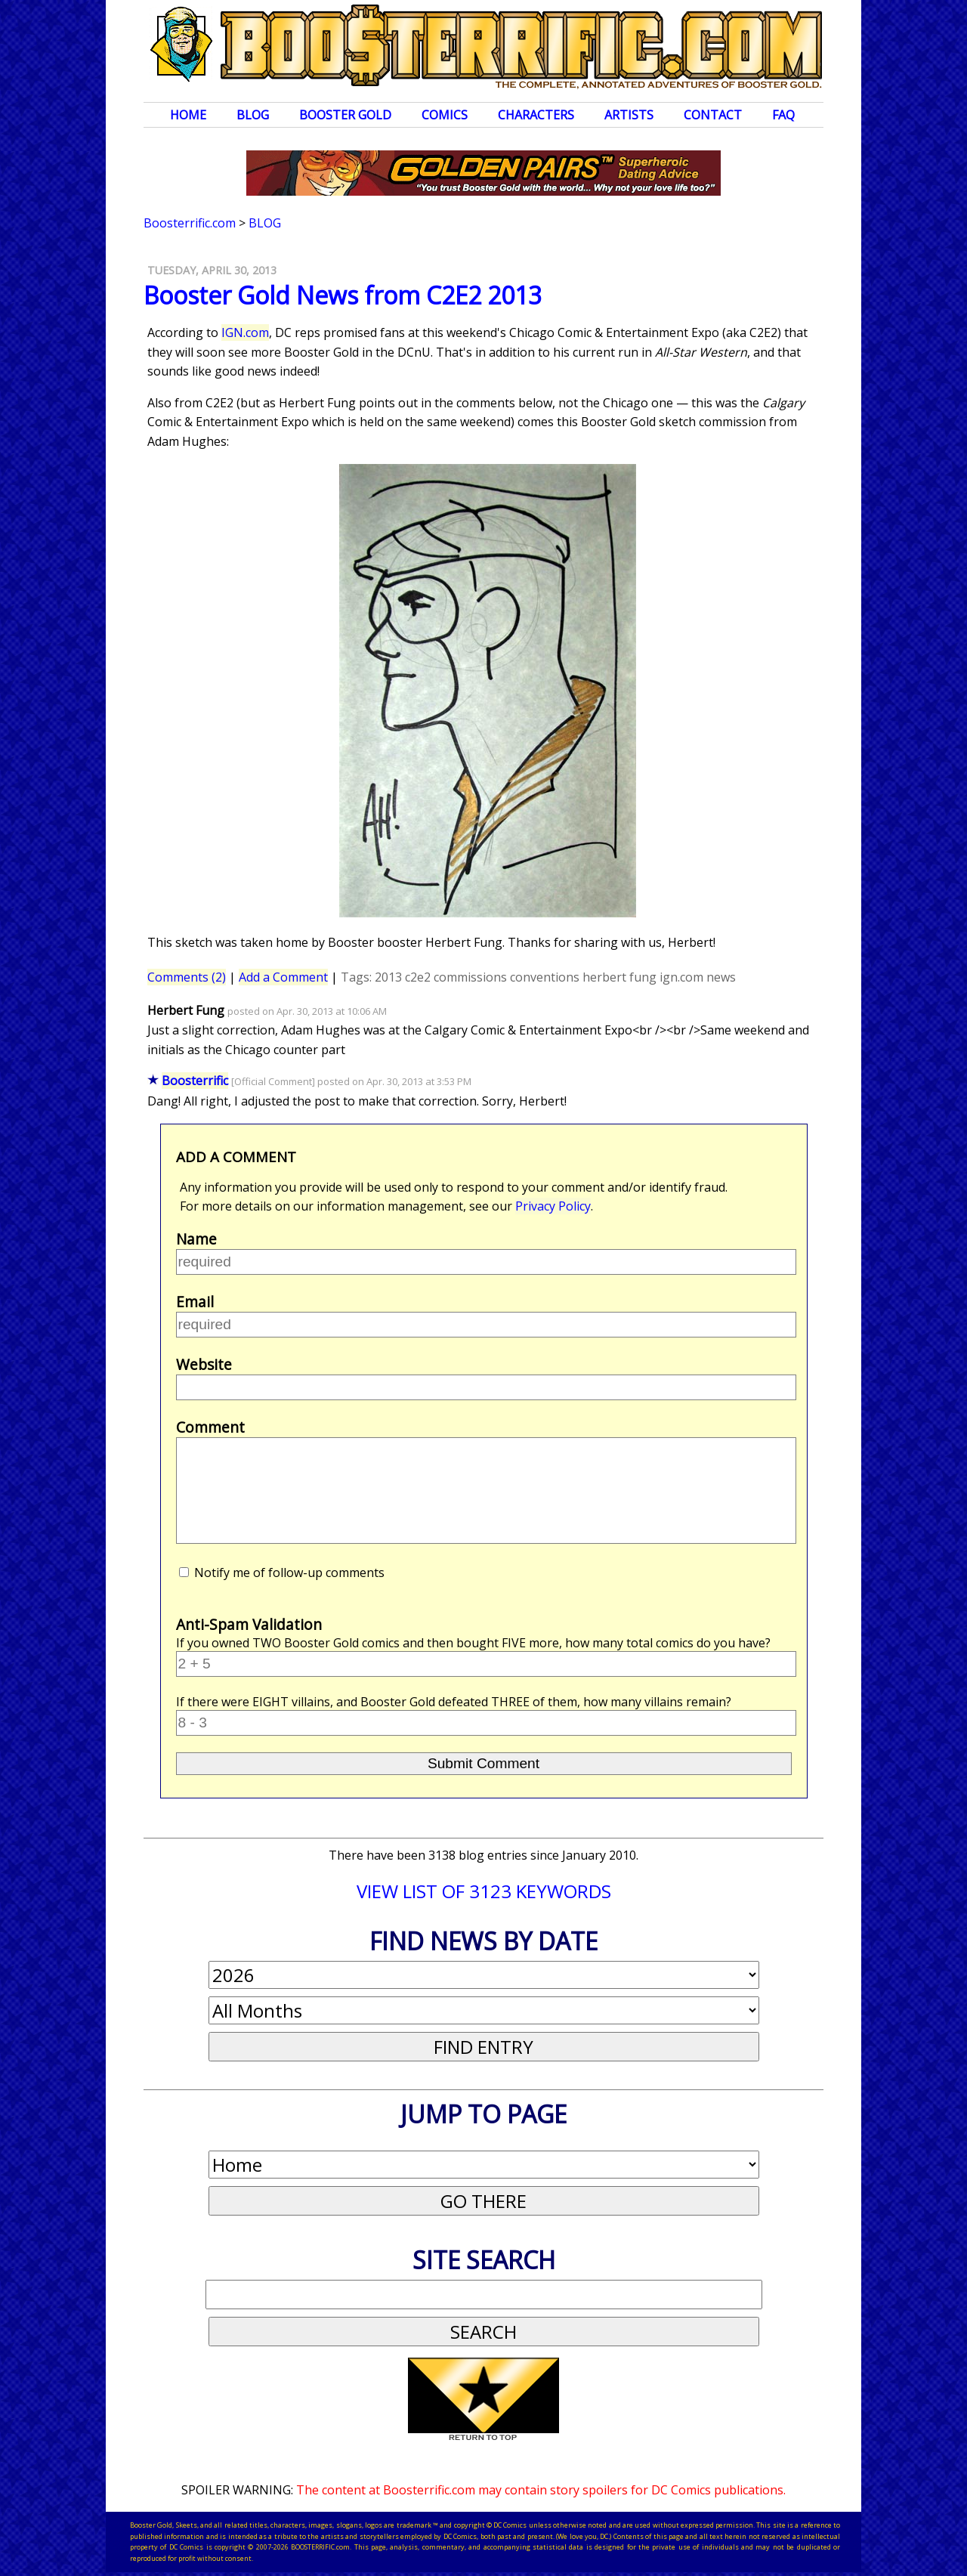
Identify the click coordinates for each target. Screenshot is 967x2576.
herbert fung (619, 977)
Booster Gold (345, 115)
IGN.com (245, 332)
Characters (536, 115)
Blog (252, 115)
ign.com (681, 977)
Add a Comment (283, 977)
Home (188, 115)
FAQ (783, 115)
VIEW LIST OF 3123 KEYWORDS (484, 1891)
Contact (713, 115)
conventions (544, 977)
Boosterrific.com (190, 223)
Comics (445, 115)
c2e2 (418, 977)
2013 (388, 977)
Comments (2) (186, 977)
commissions (470, 977)
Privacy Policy (553, 1206)
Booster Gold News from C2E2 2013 (343, 295)
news (721, 977)
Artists (628, 115)
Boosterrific (195, 1080)
